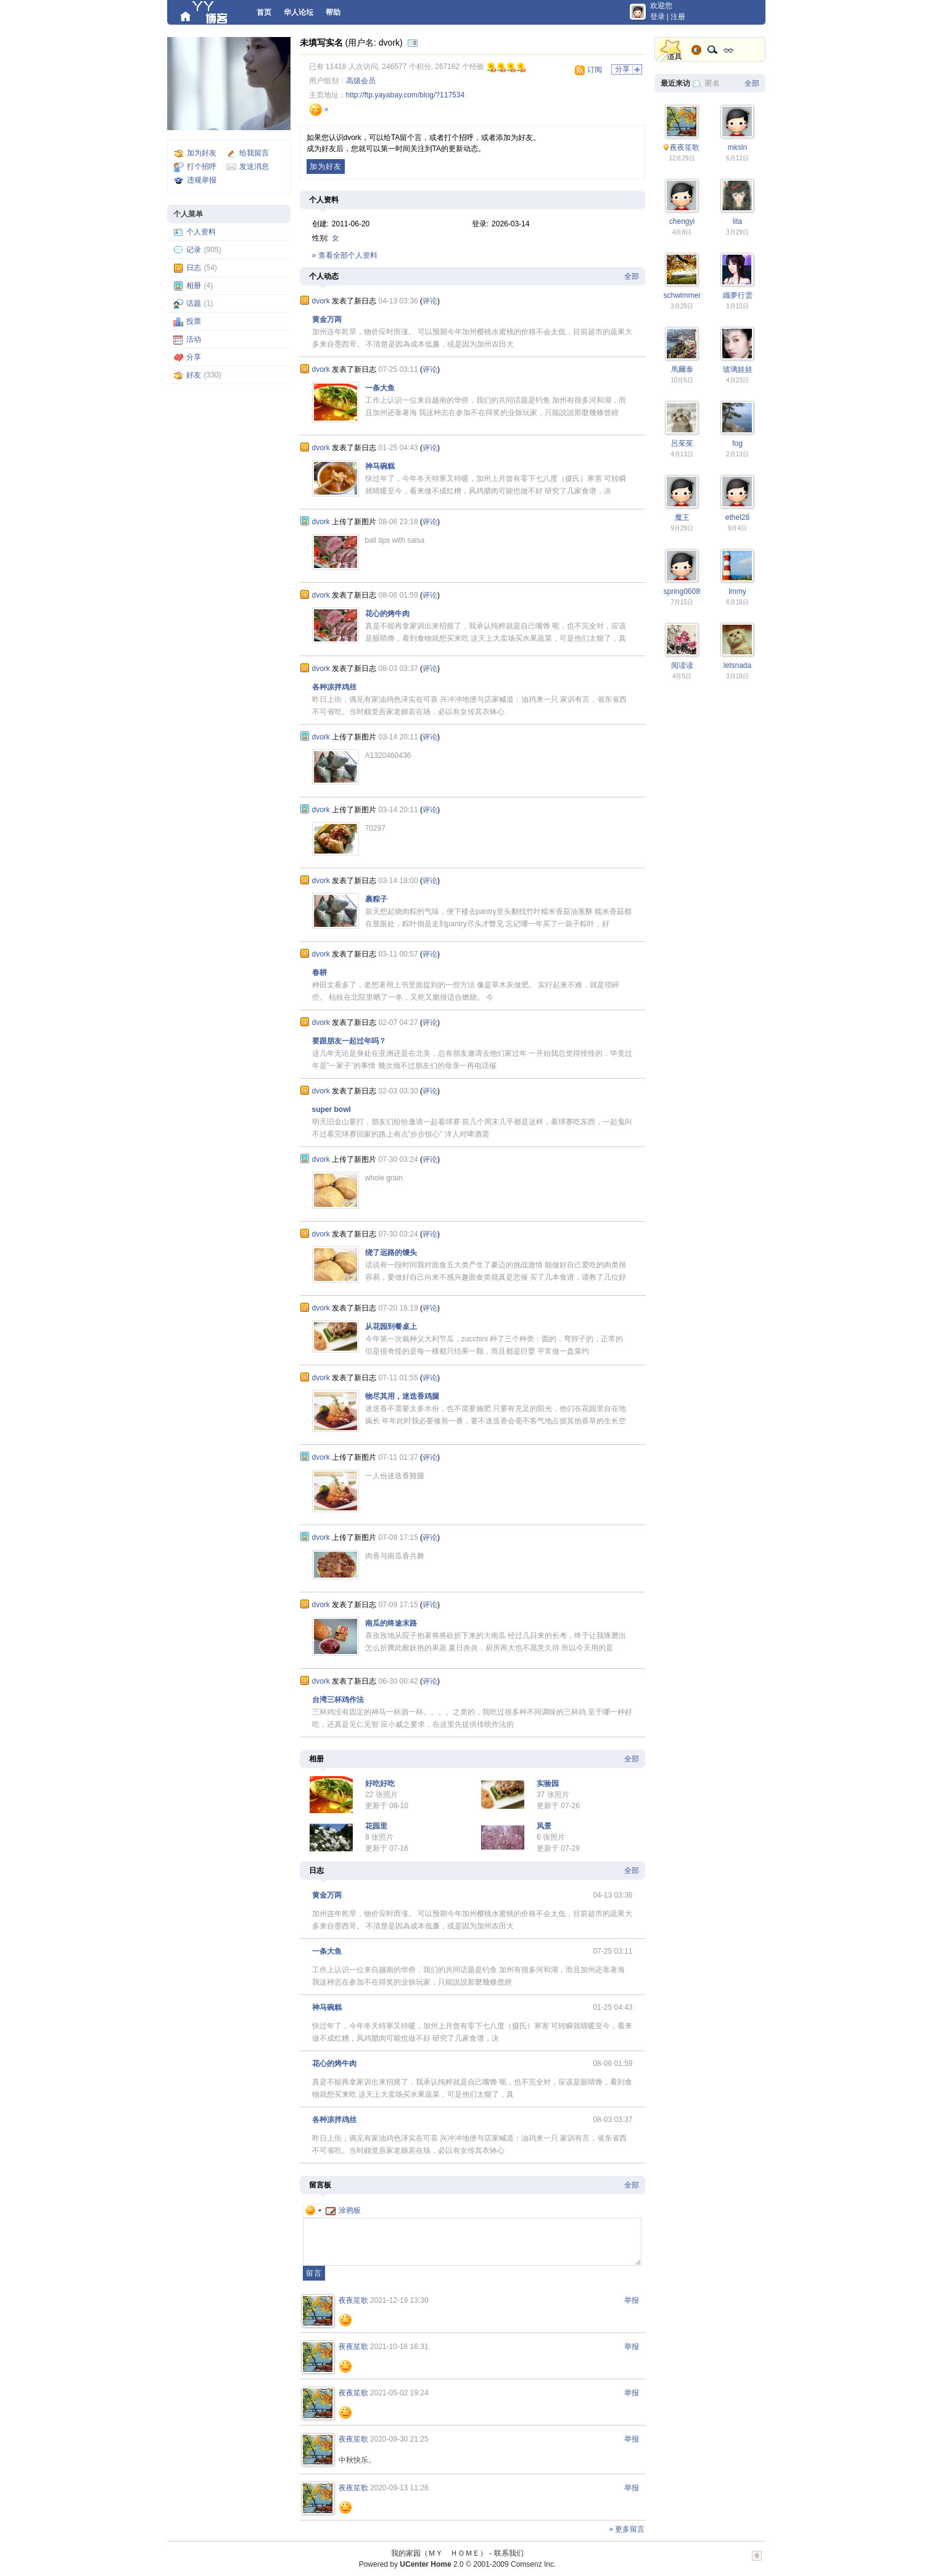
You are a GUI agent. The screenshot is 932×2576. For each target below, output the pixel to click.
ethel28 (737, 517)
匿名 (712, 83)
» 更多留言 (627, 2529)
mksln (737, 147)
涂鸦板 (343, 2210)
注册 (677, 16)
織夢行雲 (738, 295)
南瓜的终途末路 (391, 1623)
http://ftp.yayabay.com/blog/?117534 (405, 95)
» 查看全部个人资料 (344, 255)
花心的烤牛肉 (387, 613)
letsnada (737, 665)
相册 (193, 285)
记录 (193, 249)
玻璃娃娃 (738, 369)
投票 (193, 321)
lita (737, 221)
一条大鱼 (380, 388)
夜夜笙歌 (353, 2300)
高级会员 (361, 80)
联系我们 (509, 2553)
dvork (321, 301)
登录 (657, 16)
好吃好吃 (380, 1783)
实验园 (548, 1783)
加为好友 (202, 153)
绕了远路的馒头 (391, 1252)
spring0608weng (691, 591)
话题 (193, 303)
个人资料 (201, 232)
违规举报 (202, 180)
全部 (631, 276)
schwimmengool (690, 295)
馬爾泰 (682, 369)
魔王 (682, 517)
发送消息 (254, 166)
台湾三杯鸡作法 (338, 1699)
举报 (631, 2300)
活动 (193, 339)
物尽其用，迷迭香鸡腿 (402, 1396)
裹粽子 (376, 899)
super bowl (331, 1109)
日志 (193, 267)
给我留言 (254, 153)
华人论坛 (298, 12)
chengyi (682, 221)
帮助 (333, 12)
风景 (544, 1826)
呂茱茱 (682, 443)
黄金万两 (327, 319)
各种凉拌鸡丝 (334, 687)
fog (737, 443)
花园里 (376, 1826)
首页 (264, 12)
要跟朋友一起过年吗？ (349, 1041)
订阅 (594, 69)
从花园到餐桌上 (391, 1326)
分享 (193, 357)
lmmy (737, 591)
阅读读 (682, 665)
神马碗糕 (380, 466)
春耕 (319, 972)
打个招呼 (202, 166)
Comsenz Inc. (533, 2564)
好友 (193, 375)
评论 (430, 301)
